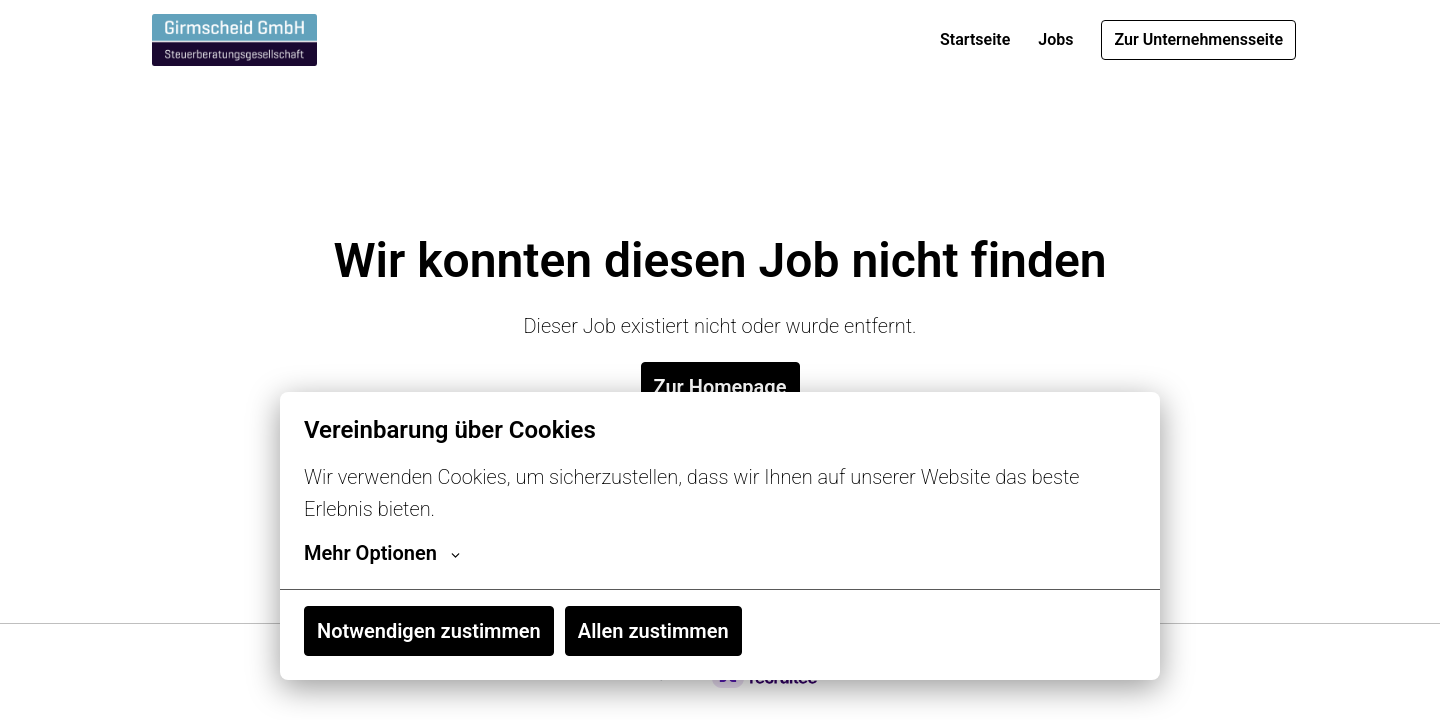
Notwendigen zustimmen (429, 631)
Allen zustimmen (653, 631)
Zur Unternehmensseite (1198, 39)
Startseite (975, 39)
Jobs (1055, 39)
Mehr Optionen (382, 553)
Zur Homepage (720, 387)
